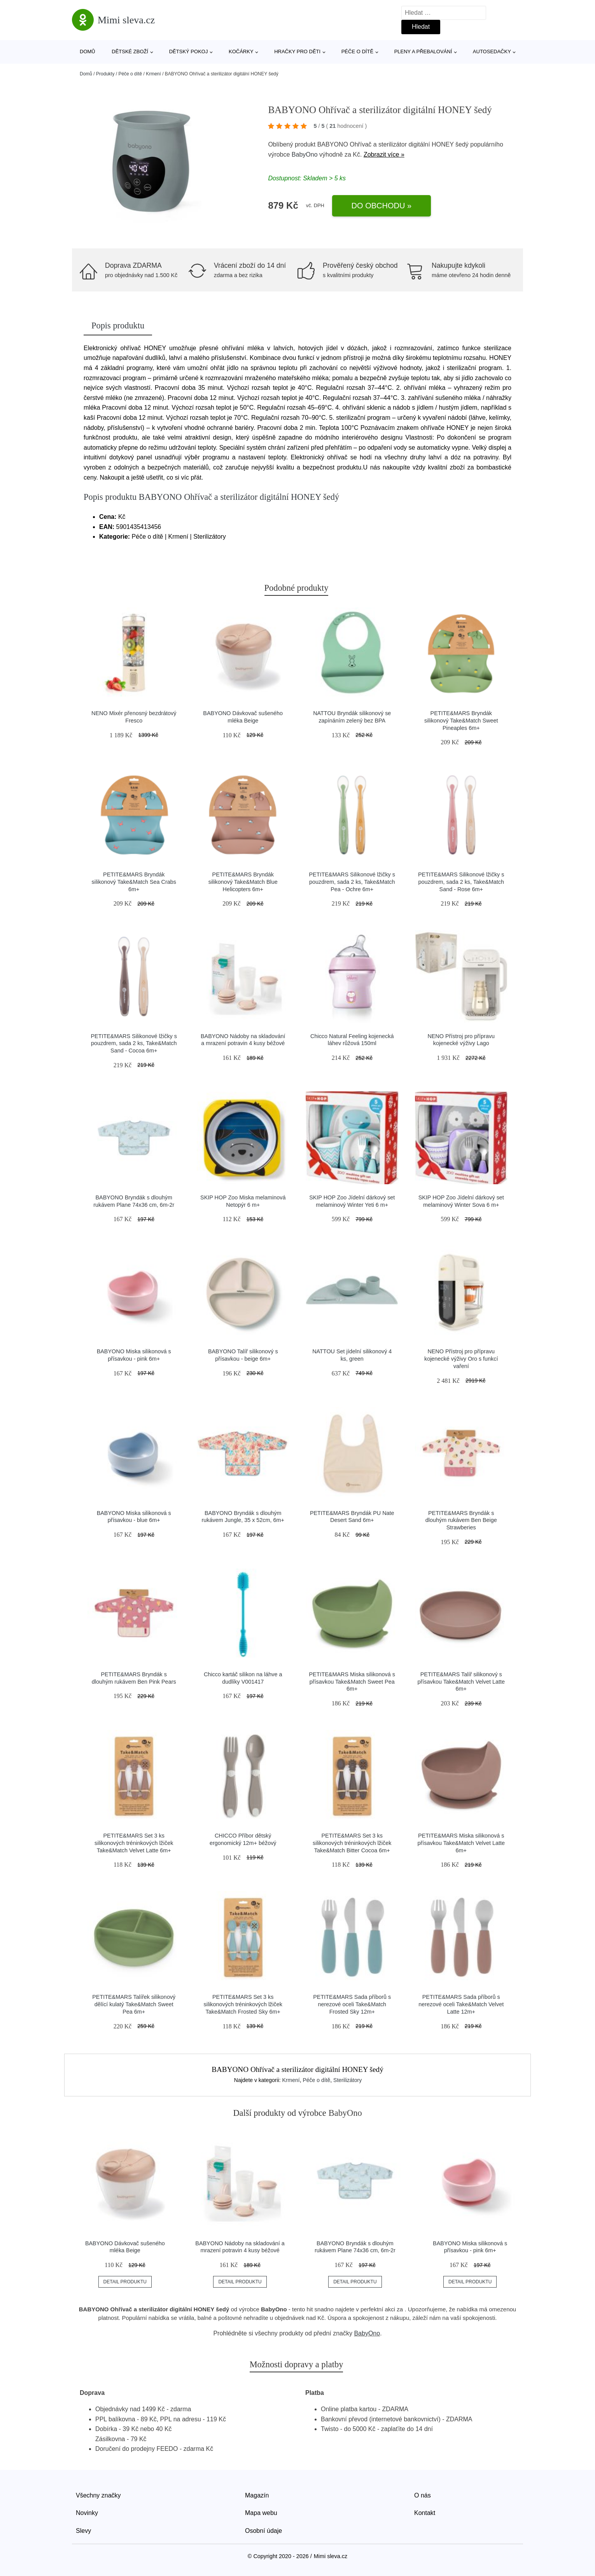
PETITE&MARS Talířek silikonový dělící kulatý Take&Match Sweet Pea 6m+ (133, 2004)
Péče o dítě (357, 51)
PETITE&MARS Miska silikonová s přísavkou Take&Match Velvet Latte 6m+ (461, 1843)
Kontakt (424, 2513)
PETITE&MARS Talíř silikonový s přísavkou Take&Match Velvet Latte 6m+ (461, 1681)
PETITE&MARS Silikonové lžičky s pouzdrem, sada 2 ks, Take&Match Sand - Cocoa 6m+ (134, 1043)
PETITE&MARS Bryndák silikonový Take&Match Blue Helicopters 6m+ (243, 881)
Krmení (153, 74)
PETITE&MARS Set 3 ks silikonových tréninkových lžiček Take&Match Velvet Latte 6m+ (133, 1843)
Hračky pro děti (297, 51)
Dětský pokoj (188, 51)
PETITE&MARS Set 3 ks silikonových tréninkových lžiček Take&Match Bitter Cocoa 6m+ (352, 1843)
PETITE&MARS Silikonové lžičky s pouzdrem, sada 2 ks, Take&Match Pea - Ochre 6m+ (352, 881)
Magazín (257, 2495)
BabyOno (305, 154)
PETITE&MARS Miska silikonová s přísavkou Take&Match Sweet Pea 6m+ (352, 1681)
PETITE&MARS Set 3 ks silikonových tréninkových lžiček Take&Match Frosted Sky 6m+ (243, 2004)
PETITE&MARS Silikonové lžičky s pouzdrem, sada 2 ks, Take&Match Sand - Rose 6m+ (461, 881)
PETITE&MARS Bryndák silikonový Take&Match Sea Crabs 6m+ (134, 881)
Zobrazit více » (384, 154)
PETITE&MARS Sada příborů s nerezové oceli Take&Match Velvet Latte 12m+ (461, 2004)
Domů (87, 51)
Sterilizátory (347, 2080)
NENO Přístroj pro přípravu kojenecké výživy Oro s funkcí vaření (461, 1358)
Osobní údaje (263, 2530)
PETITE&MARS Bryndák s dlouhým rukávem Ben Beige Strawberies (461, 1520)
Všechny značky (98, 2495)
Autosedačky (492, 51)
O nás (422, 2495)
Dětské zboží (130, 51)
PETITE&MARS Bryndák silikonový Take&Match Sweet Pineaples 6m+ (461, 720)
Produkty (105, 74)
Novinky (87, 2513)
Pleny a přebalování (423, 51)
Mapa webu (261, 2513)
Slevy (83, 2530)
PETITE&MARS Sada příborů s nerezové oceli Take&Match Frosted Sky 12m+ (352, 2004)
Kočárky (241, 51)
